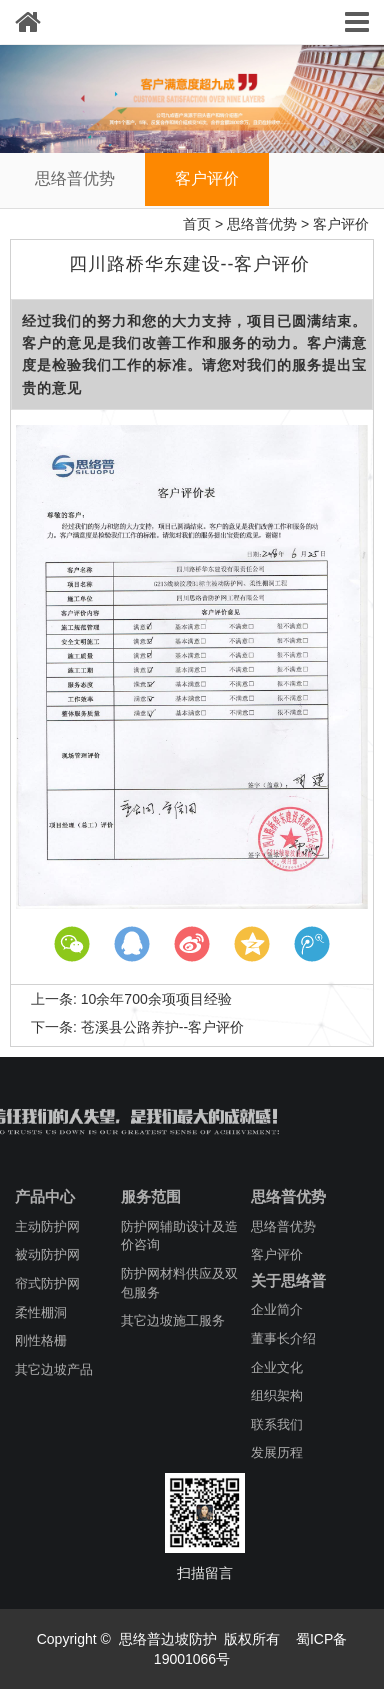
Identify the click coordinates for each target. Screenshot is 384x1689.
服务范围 (151, 1196)
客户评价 (207, 178)
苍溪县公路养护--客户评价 (162, 1027)
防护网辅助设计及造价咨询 (179, 1236)
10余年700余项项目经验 (156, 999)
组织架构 (277, 1395)
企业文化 (277, 1367)
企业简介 (277, 1309)
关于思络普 (288, 1280)
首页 (197, 224)
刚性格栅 (41, 1340)
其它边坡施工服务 (173, 1320)
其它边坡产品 (54, 1369)
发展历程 (277, 1452)
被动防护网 (47, 1254)
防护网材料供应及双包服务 (179, 1283)
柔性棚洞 (41, 1312)
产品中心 (45, 1196)
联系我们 (277, 1424)
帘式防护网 (47, 1283)
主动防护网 (47, 1226)
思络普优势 (75, 178)
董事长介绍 (283, 1338)
